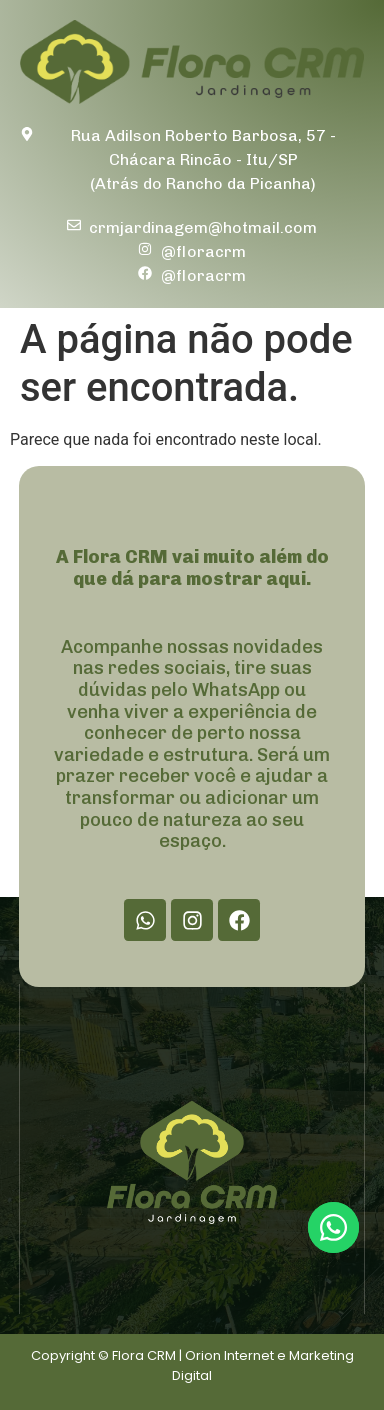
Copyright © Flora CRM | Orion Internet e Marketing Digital (192, 1365)
